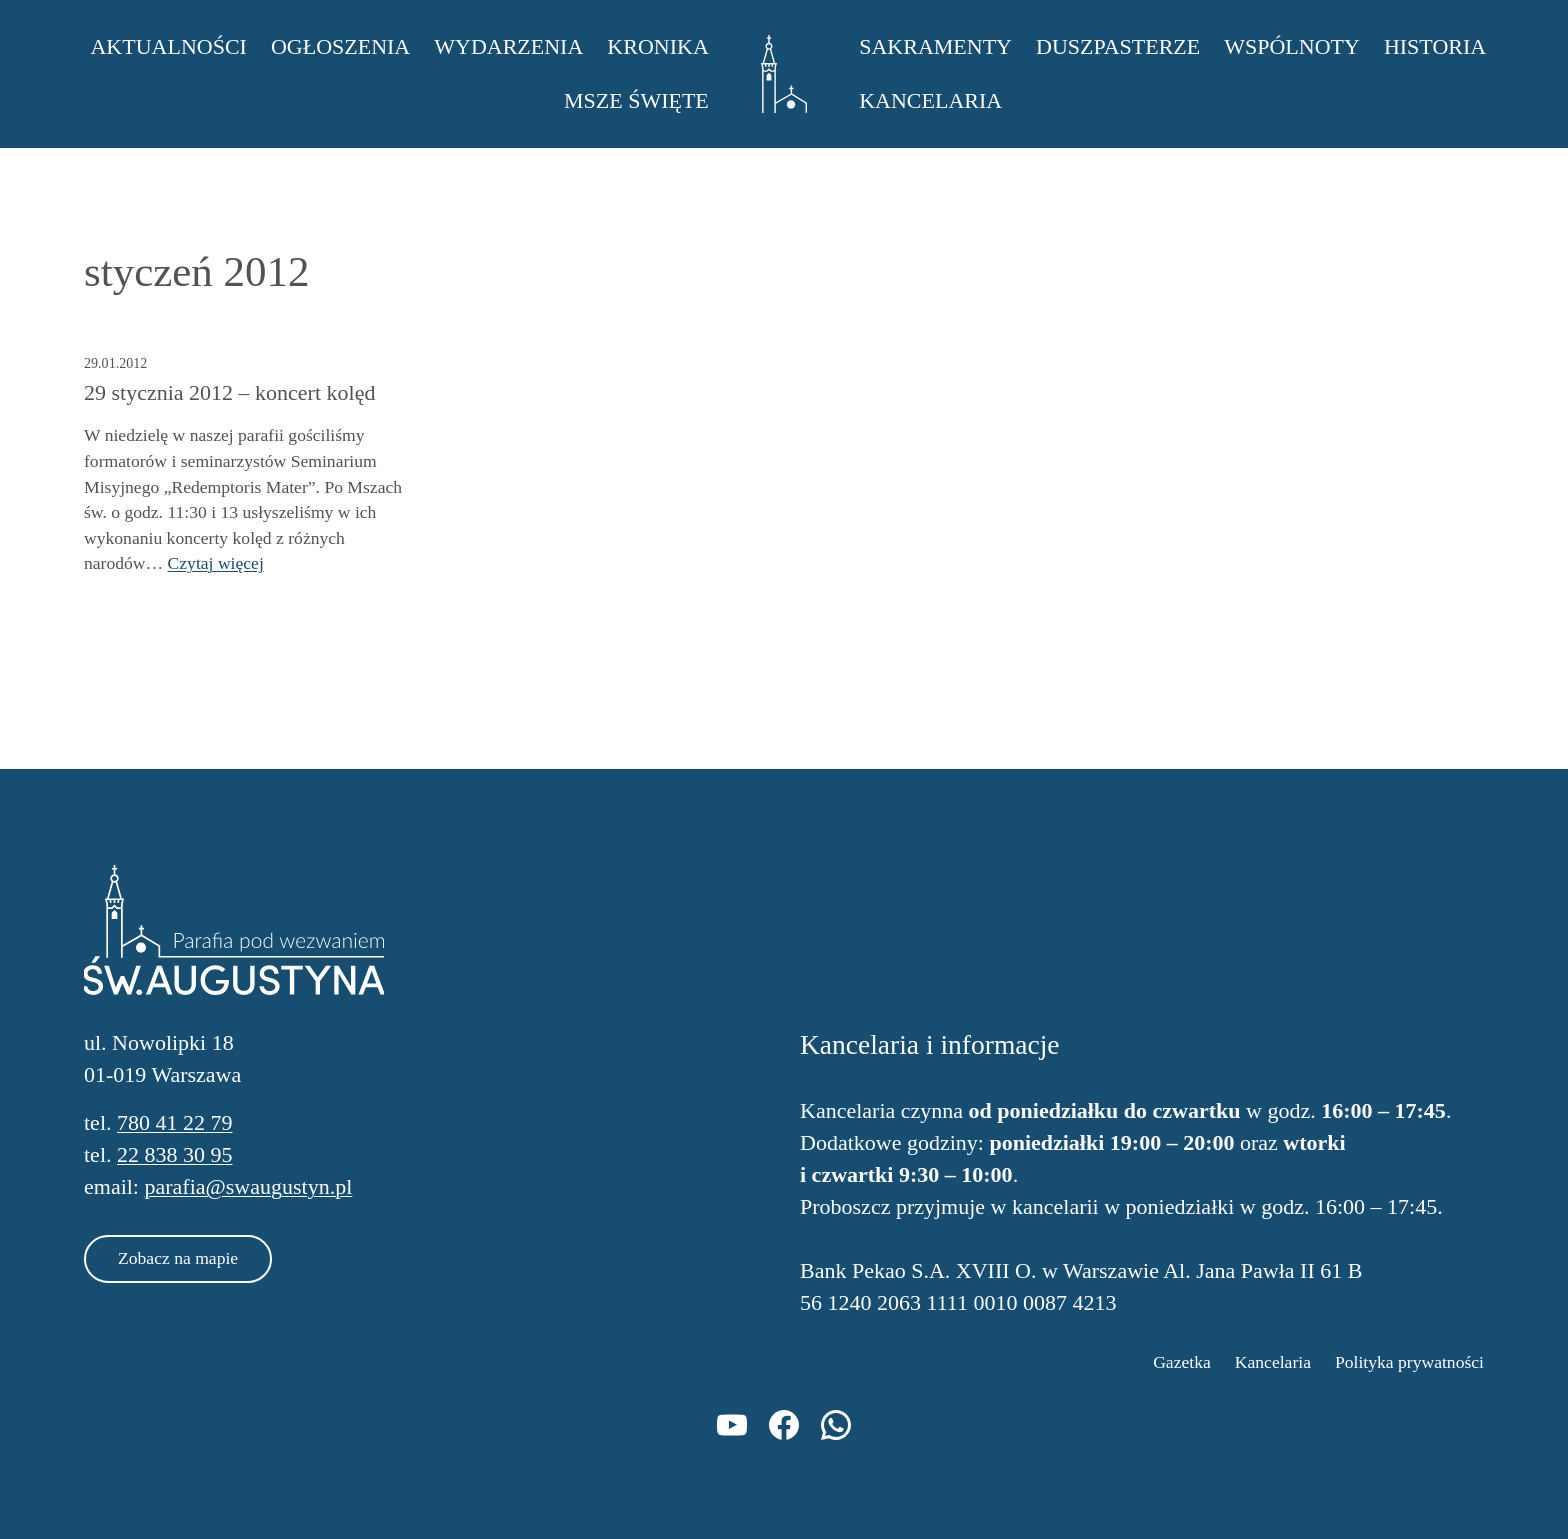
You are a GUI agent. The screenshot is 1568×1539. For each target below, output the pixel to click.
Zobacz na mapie (178, 1258)
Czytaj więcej (216, 563)
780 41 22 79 (175, 1122)
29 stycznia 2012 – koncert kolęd (229, 392)
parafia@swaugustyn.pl (248, 1186)
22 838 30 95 (175, 1154)
